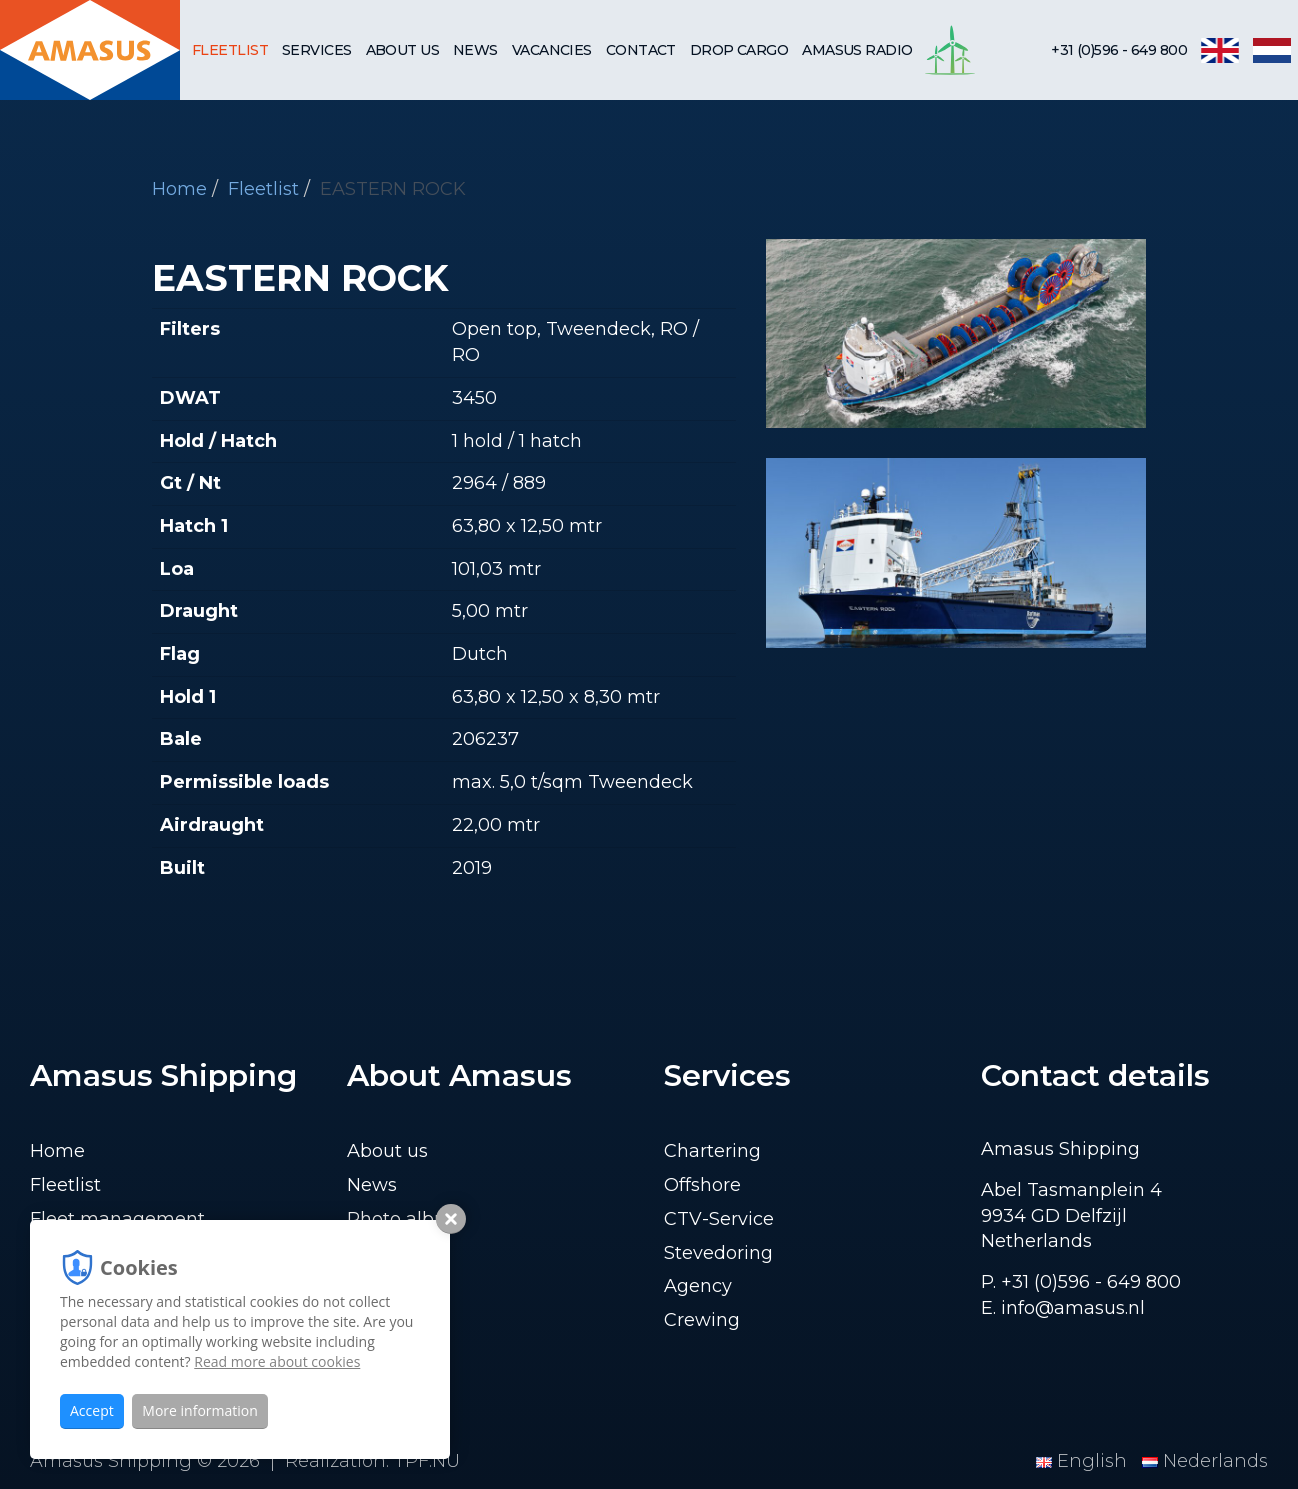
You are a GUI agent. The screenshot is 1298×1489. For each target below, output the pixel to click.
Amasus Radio (857, 50)
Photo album (406, 1219)
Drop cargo (739, 50)
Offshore (702, 1185)
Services (317, 50)
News (475, 50)
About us (403, 50)
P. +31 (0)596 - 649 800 (1081, 1282)
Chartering (712, 1151)
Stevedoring (718, 1253)
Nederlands (1205, 1461)
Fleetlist (230, 50)
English (1084, 1461)
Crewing (702, 1320)
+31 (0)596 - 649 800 (1119, 50)
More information (199, 1410)
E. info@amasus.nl (1063, 1308)
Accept (92, 1410)
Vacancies (552, 50)
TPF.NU (427, 1461)
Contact (641, 50)
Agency (698, 1286)
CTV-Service (719, 1219)
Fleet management (117, 1219)
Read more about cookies (277, 1361)
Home (179, 189)
